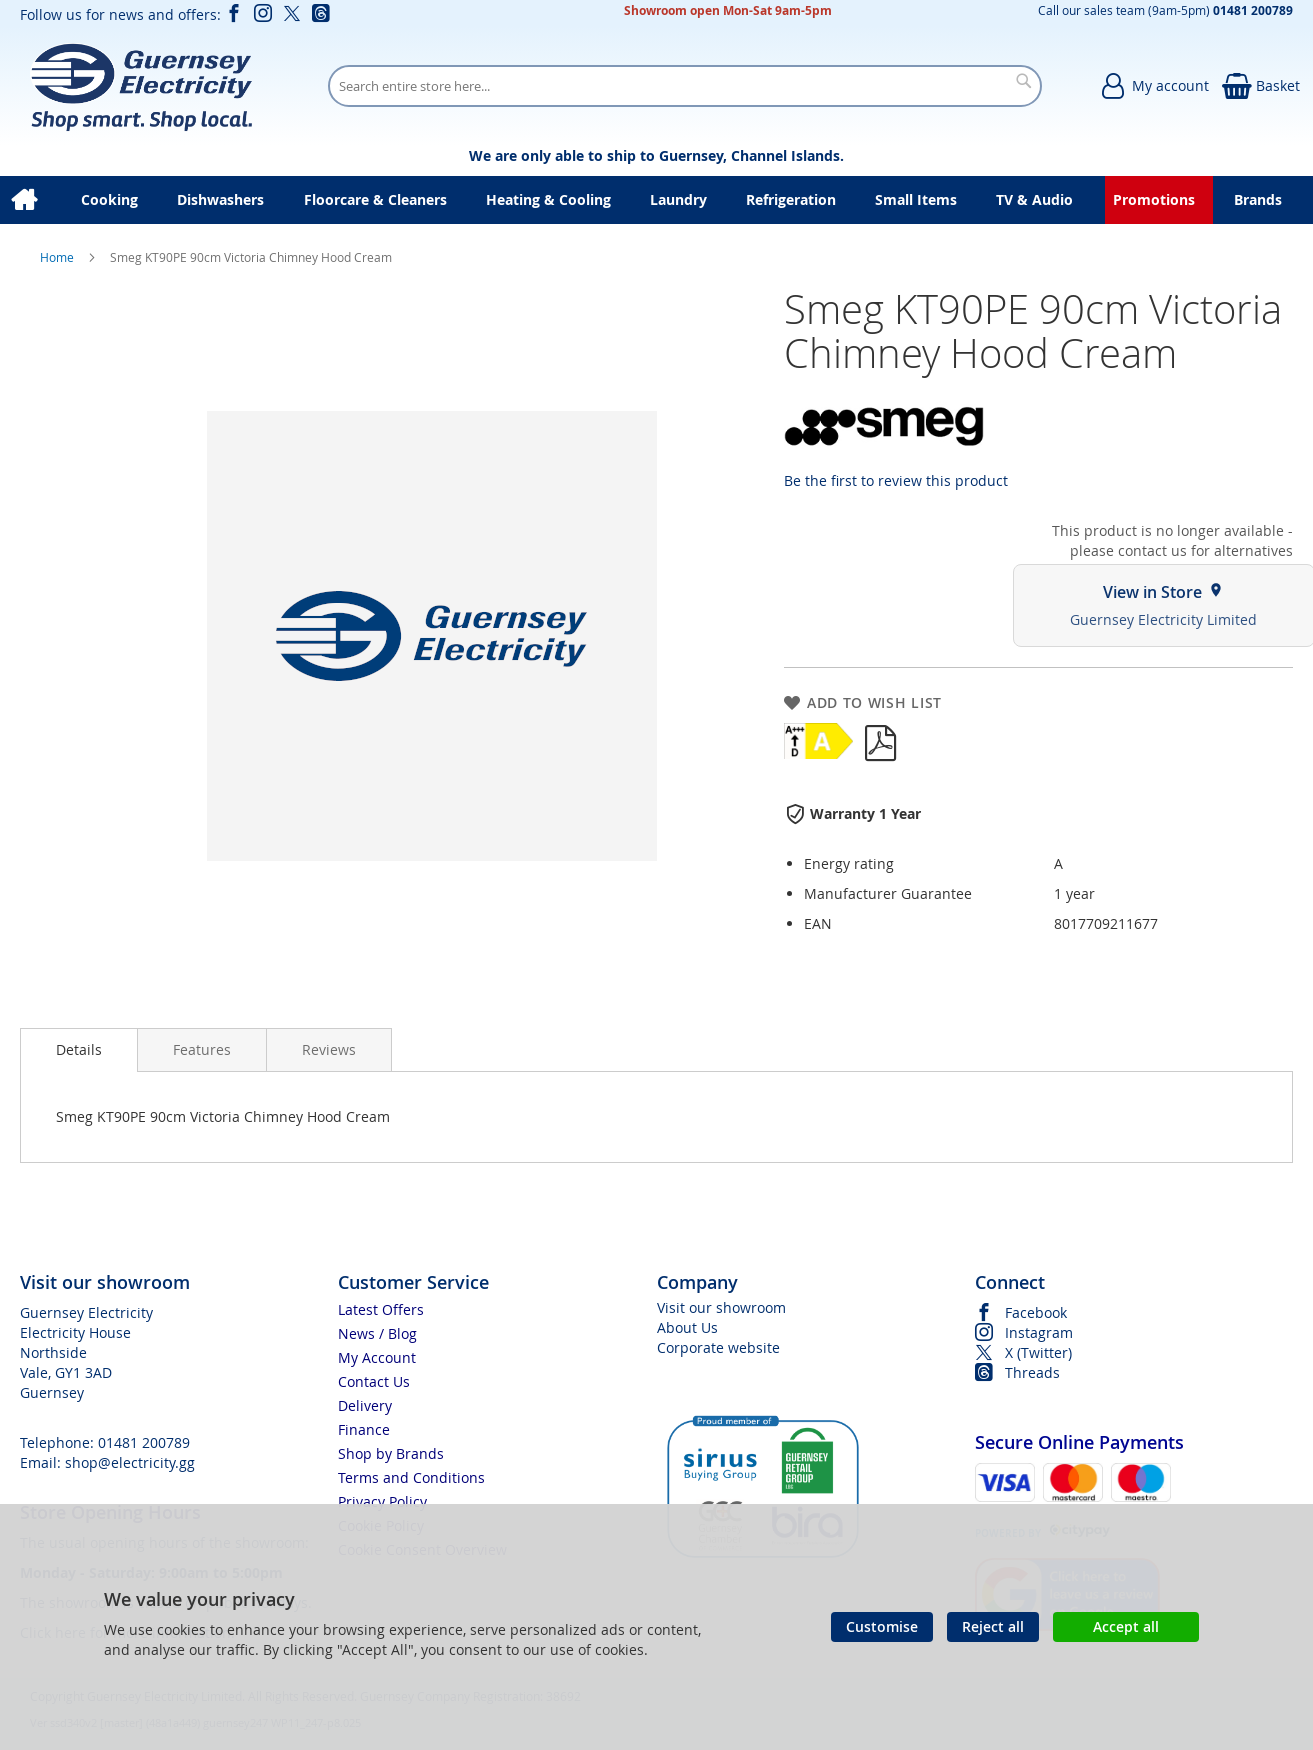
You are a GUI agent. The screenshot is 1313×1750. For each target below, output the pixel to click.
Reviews (329, 1049)
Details (79, 1049)
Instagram (1039, 1332)
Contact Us (374, 1381)
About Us (687, 1327)
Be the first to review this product (896, 480)
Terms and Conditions (411, 1477)
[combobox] (685, 86)
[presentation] (79, 1050)
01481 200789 (144, 1442)
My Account (377, 1357)
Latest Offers (381, 1309)
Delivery (365, 1405)
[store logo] (140, 86)
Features (202, 1049)
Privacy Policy (382, 1501)
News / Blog (377, 1333)
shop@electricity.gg (130, 1462)
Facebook (1036, 1312)
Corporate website (718, 1347)
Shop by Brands (391, 1453)
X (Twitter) (1038, 1352)
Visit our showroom (721, 1307)
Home (58, 257)
